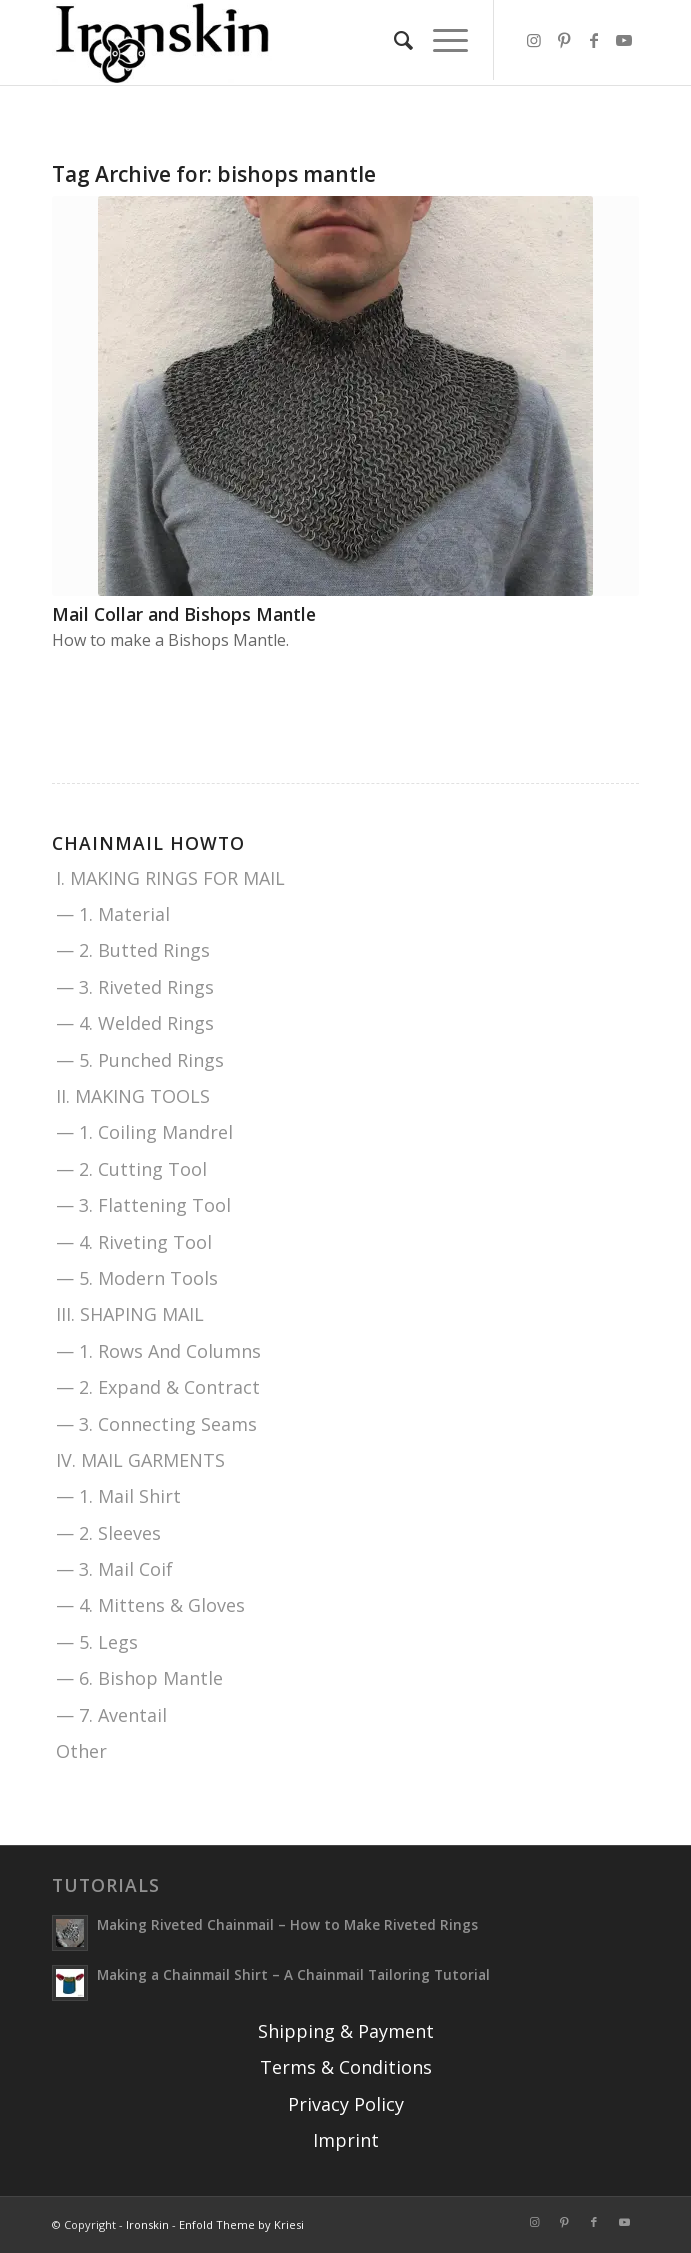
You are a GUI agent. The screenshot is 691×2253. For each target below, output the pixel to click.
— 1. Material (113, 914)
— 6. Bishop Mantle (139, 1678)
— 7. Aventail (111, 1715)
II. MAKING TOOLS (133, 1096)
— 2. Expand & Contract (158, 1387)
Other (81, 1751)
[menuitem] (393, 40)
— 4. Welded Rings (135, 1023)
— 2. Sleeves (108, 1533)
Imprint (346, 2140)
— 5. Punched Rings (140, 1060)
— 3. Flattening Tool (143, 1205)
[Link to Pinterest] (564, 40)
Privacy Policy (346, 2104)
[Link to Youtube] (624, 40)
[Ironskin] (287, 42)
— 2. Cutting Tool (131, 1169)
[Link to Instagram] (534, 40)
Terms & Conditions (346, 2067)
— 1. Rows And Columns (158, 1351)
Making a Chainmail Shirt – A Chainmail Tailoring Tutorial (293, 1974)
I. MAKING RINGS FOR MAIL (170, 878)
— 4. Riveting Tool (134, 1242)
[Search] (393, 40)
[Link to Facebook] (594, 40)
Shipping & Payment (346, 2031)
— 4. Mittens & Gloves (150, 1605)
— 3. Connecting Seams (156, 1424)
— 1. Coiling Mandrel (144, 1132)
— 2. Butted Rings (133, 950)
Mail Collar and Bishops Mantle (184, 614)
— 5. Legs (97, 1642)
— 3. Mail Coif (114, 1569)
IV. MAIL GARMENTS (140, 1460)
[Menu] (440, 40)
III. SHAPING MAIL (130, 1314)
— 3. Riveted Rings (135, 987)
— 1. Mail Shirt (118, 1496)
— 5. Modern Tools (137, 1278)
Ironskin (147, 2224)
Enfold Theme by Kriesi (241, 2224)
